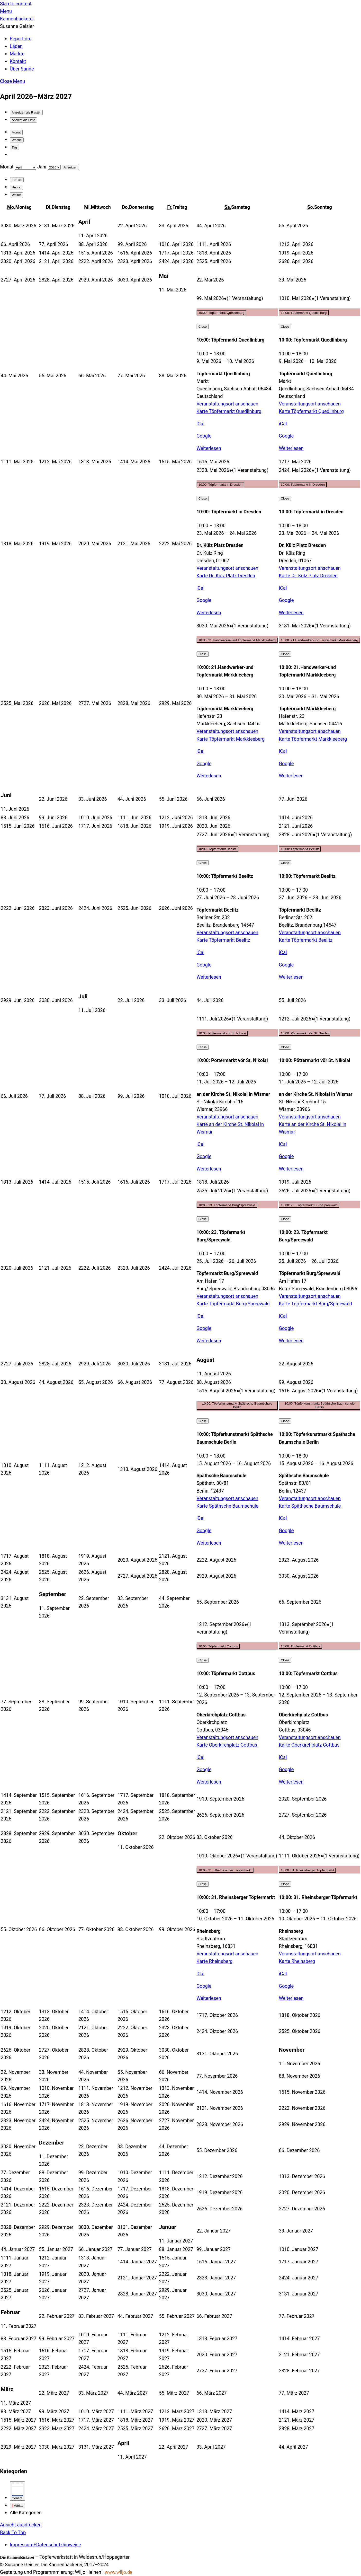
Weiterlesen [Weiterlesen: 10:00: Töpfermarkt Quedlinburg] (209, 448)
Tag (14, 147)
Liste (23, 120)
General (17, 2496)
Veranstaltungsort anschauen (227, 404)
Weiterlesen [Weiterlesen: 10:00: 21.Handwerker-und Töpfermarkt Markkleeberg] (209, 776)
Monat (16, 132)
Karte (229, 411)
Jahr (42, 167)
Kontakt (18, 61)
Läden (16, 46)
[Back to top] (13, 2532)
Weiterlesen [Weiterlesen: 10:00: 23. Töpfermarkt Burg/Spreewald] (209, 1341)
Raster (26, 112)
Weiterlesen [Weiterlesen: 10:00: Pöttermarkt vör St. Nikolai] (209, 1169)
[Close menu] (12, 81)
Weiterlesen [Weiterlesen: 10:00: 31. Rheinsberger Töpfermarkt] (209, 1998)
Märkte (17, 54)
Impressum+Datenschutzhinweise (45, 2545)
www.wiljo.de (118, 2572)
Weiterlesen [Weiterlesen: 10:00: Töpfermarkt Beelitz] (209, 977)
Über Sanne (22, 69)
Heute (16, 187)
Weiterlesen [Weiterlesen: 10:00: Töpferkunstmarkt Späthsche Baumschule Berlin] (209, 1543)
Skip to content (16, 4)
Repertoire (20, 39)
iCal (201, 424)
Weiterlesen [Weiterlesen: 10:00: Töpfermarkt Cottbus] (209, 1782)
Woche (17, 140)
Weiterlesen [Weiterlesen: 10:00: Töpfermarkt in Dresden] (209, 612)
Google (204, 436)
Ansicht (21, 2525)
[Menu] (6, 11)
